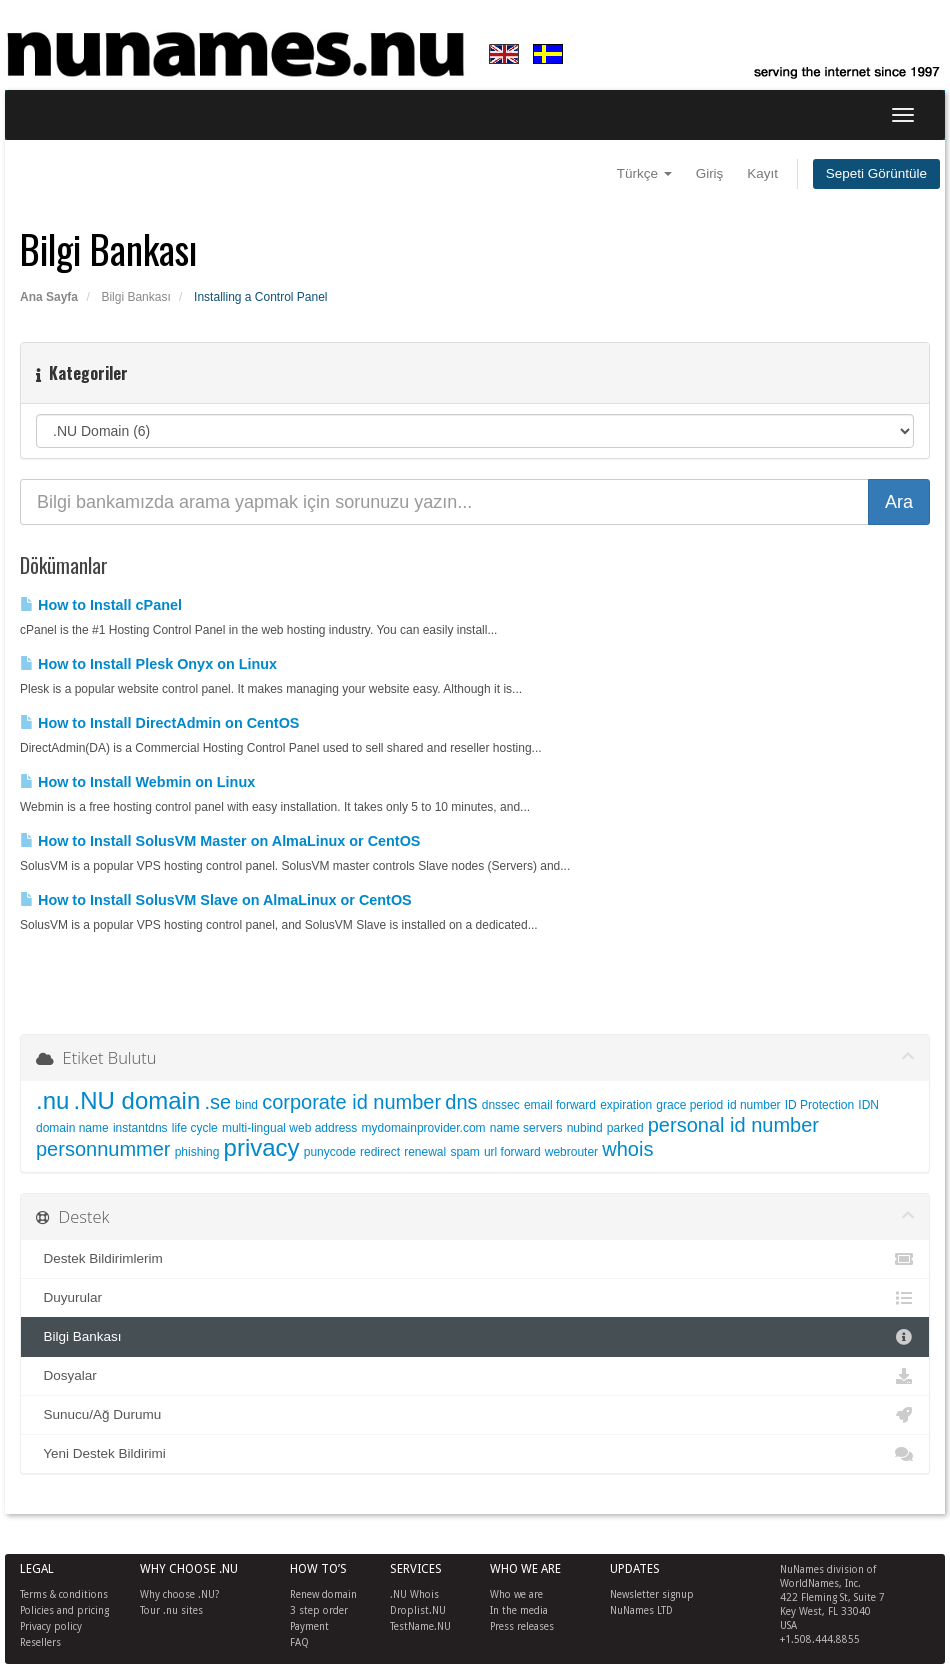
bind (246, 1105)
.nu (52, 1100)
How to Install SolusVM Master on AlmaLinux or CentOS (220, 841)
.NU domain (137, 1100)
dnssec (501, 1105)
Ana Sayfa (49, 297)
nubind (585, 1128)
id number (753, 1105)
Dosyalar (475, 1376)
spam (464, 1152)
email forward (560, 1105)
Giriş (710, 173)
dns (461, 1102)
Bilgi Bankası (135, 297)
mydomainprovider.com (424, 1128)
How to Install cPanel (101, 605)
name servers (526, 1128)
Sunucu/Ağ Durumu (475, 1415)
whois (627, 1149)
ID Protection (819, 1105)
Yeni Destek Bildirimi (475, 1454)
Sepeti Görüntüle (876, 173)
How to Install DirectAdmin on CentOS (159, 723)
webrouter (571, 1152)
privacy (262, 1147)
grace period (689, 1105)
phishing (197, 1152)
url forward (512, 1152)
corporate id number (351, 1102)
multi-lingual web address (289, 1128)
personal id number (733, 1125)
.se (217, 1102)
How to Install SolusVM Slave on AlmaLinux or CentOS (216, 900)
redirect (380, 1152)
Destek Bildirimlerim (475, 1259)
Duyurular (475, 1298)
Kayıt (762, 173)
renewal (425, 1152)
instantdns (140, 1128)
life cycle (195, 1128)
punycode (330, 1152)
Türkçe (644, 173)
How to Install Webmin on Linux (137, 782)
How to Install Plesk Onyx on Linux (148, 664)
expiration (626, 1105)
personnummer (103, 1149)
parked (625, 1128)
